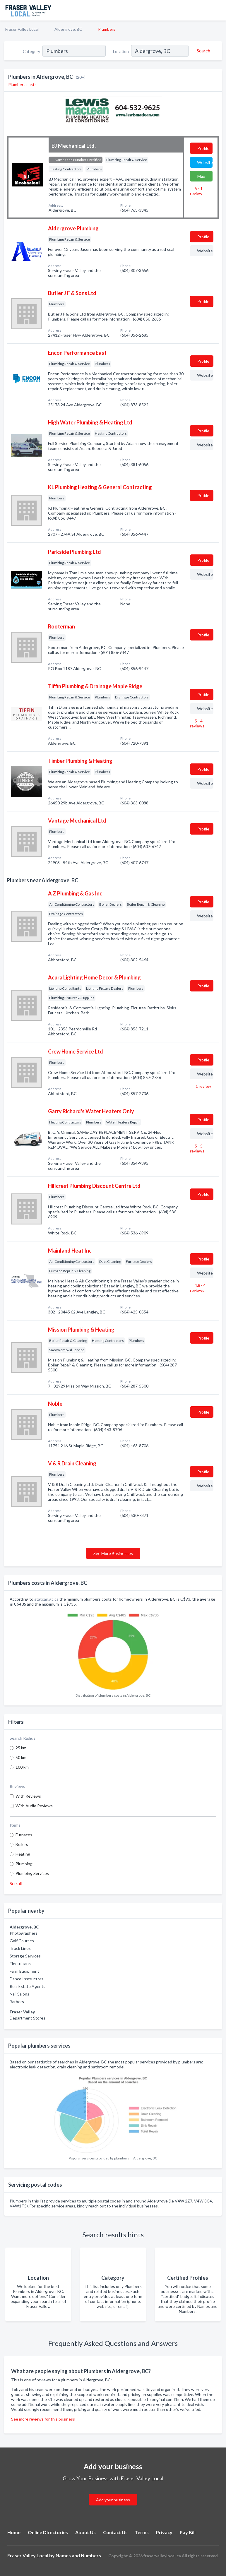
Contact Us (115, 2532)
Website (205, 162)
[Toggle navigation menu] (218, 10)
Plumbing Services (32, 1873)
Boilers (22, 1844)
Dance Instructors (26, 1978)
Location (121, 51)
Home (13, 2532)
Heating (23, 1854)
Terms (142, 2532)
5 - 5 (197, 1148)
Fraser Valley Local (22, 29)
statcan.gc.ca (46, 1599)
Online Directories (48, 2532)
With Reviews (28, 1796)
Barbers (17, 2001)
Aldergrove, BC (68, 29)
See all (16, 1883)
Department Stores (27, 2017)
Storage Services (25, 1955)
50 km (21, 1757)
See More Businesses (113, 1553)
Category (31, 51)
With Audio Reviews (34, 1805)
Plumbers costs (22, 84)
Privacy (164, 2532)
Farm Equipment (24, 1971)
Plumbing (24, 1863)
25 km (21, 1747)
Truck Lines (20, 1948)
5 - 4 (197, 723)
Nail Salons (19, 1993)
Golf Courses (22, 1940)
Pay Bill (188, 2532)
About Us (85, 2532)
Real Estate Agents (27, 1986)
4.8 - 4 (198, 1288)
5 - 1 (196, 191)
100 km (22, 1767)
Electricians (20, 1963)
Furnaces (24, 1834)
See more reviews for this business (43, 2418)
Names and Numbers (78, 2555)
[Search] (202, 50)
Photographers (23, 1933)
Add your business (113, 2499)
